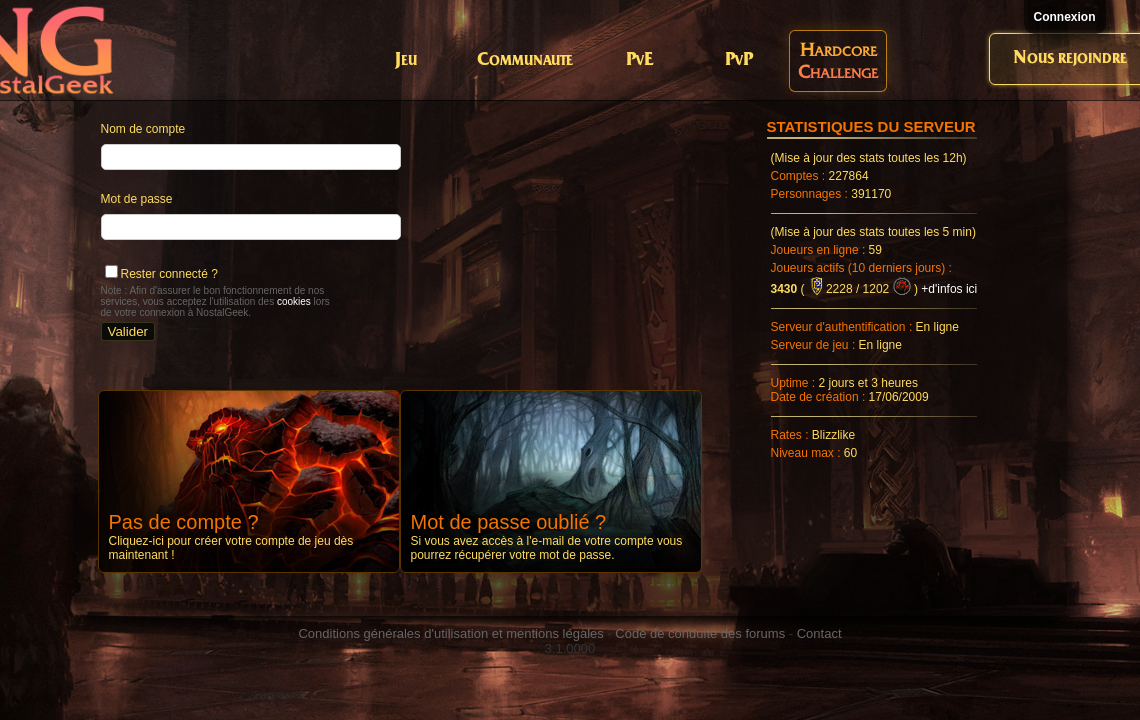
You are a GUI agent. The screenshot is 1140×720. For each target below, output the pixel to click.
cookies (294, 301)
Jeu (406, 60)
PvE (639, 60)
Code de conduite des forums (700, 633)
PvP (739, 60)
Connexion (1065, 17)
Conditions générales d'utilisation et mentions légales (450, 633)
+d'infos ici (949, 289)
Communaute (525, 60)
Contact (819, 633)
